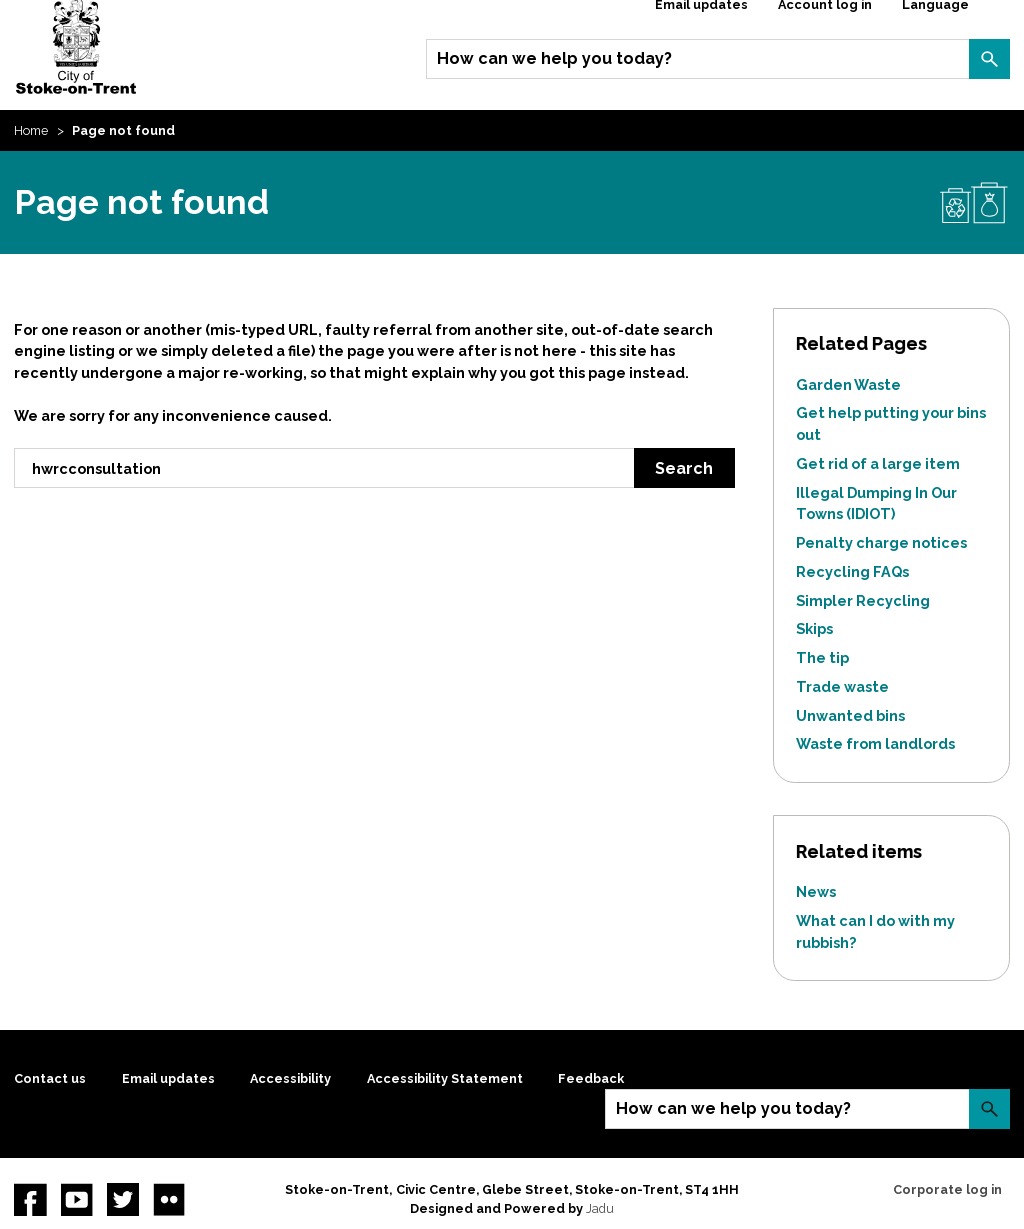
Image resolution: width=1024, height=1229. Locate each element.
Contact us (50, 1078)
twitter (123, 1199)
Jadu (600, 1208)
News (816, 891)
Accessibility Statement (445, 1078)
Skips (814, 628)
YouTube (77, 1199)
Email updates (168, 1078)
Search (989, 59)
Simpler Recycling (863, 600)
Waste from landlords (875, 743)
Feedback (591, 1078)
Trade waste (842, 686)
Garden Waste (848, 384)
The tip (822, 657)
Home (31, 130)
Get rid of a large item (878, 463)
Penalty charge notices (881, 542)
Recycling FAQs (852, 571)
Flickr (169, 1199)
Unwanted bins (850, 715)
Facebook (30, 1199)
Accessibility (290, 1078)
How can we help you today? (554, 58)
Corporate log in (947, 1189)
